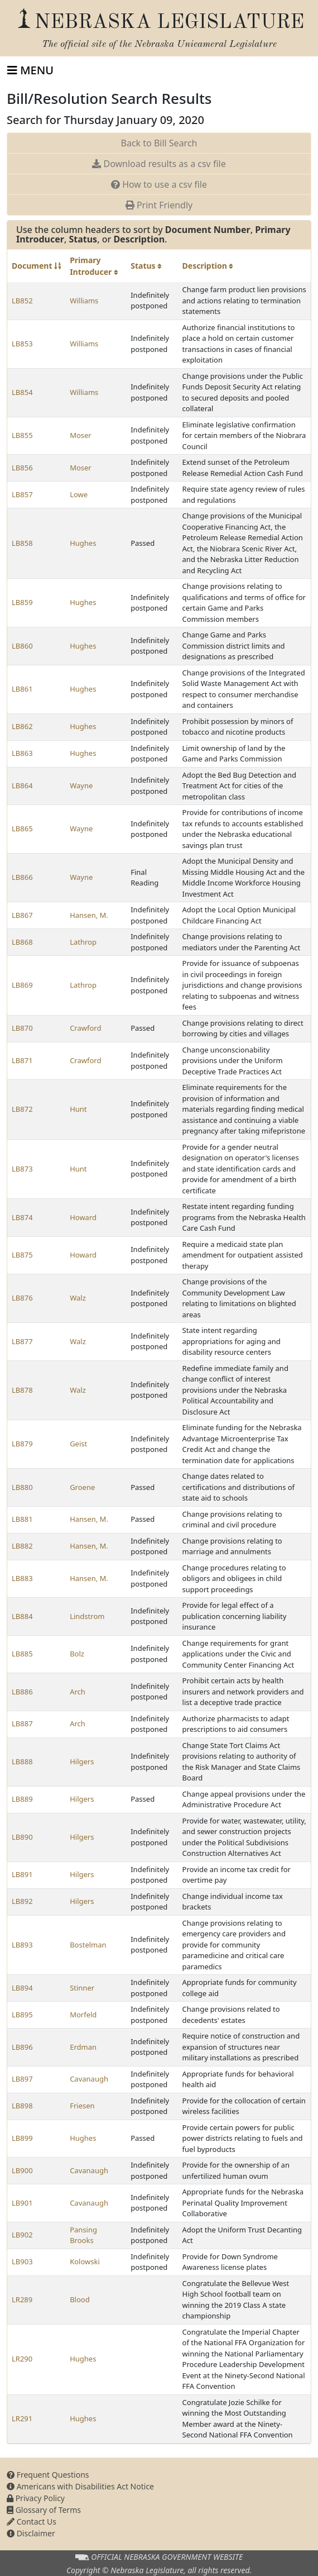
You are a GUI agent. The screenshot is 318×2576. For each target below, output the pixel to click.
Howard (83, 1217)
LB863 (22, 753)
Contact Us (31, 2521)
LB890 (22, 1837)
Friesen (82, 2106)
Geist (78, 1444)
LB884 (22, 1616)
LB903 (22, 2261)
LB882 (22, 1546)
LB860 (22, 646)
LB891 (22, 1874)
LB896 (22, 2047)
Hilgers (82, 1761)
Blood (80, 2299)
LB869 (22, 985)
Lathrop (83, 942)
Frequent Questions (48, 2474)
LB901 (22, 2203)
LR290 (22, 2359)
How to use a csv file (159, 184)
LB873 (22, 1169)
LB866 (22, 877)
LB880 (22, 1487)
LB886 (22, 1692)
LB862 (22, 726)
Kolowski (85, 2261)
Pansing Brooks (83, 2235)
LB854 (22, 392)
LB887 (22, 1723)
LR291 (22, 2418)
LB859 (22, 602)
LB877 (22, 1341)
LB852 (22, 301)
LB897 (22, 2079)
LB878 (22, 1390)
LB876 (22, 1298)
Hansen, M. (89, 915)
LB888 (22, 1761)
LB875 (22, 1255)
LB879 (22, 1444)
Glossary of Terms (44, 2509)
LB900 (22, 2170)
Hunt (78, 1109)
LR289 (22, 2299)
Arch (77, 1692)
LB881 (22, 1519)
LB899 (22, 2138)
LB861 (22, 689)
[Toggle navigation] (30, 70)
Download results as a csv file (158, 164)
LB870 (22, 1028)
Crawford (85, 1028)
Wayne (81, 785)
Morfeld (83, 2015)
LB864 (22, 785)
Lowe (79, 494)
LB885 (22, 1654)
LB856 (22, 468)
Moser (80, 435)
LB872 (22, 1109)
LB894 (22, 1988)
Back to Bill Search (159, 143)
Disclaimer (31, 2533)
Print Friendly (159, 205)
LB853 (22, 344)
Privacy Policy (36, 2498)
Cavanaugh (89, 2079)
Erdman (83, 2047)
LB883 (22, 1578)
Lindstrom (87, 1616)
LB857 (22, 494)
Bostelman (88, 1945)
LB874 (22, 1217)
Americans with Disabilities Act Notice (80, 2486)
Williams (84, 301)
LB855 (22, 435)
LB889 (22, 1799)
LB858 (22, 543)
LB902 (22, 2235)
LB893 (22, 1945)
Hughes (83, 543)
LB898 (22, 2106)
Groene (82, 1487)
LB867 (22, 915)
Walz (78, 1298)
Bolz (77, 1654)
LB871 (22, 1060)
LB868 (22, 942)
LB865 (22, 828)
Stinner (82, 1988)
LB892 (22, 1901)
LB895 (22, 2015)
